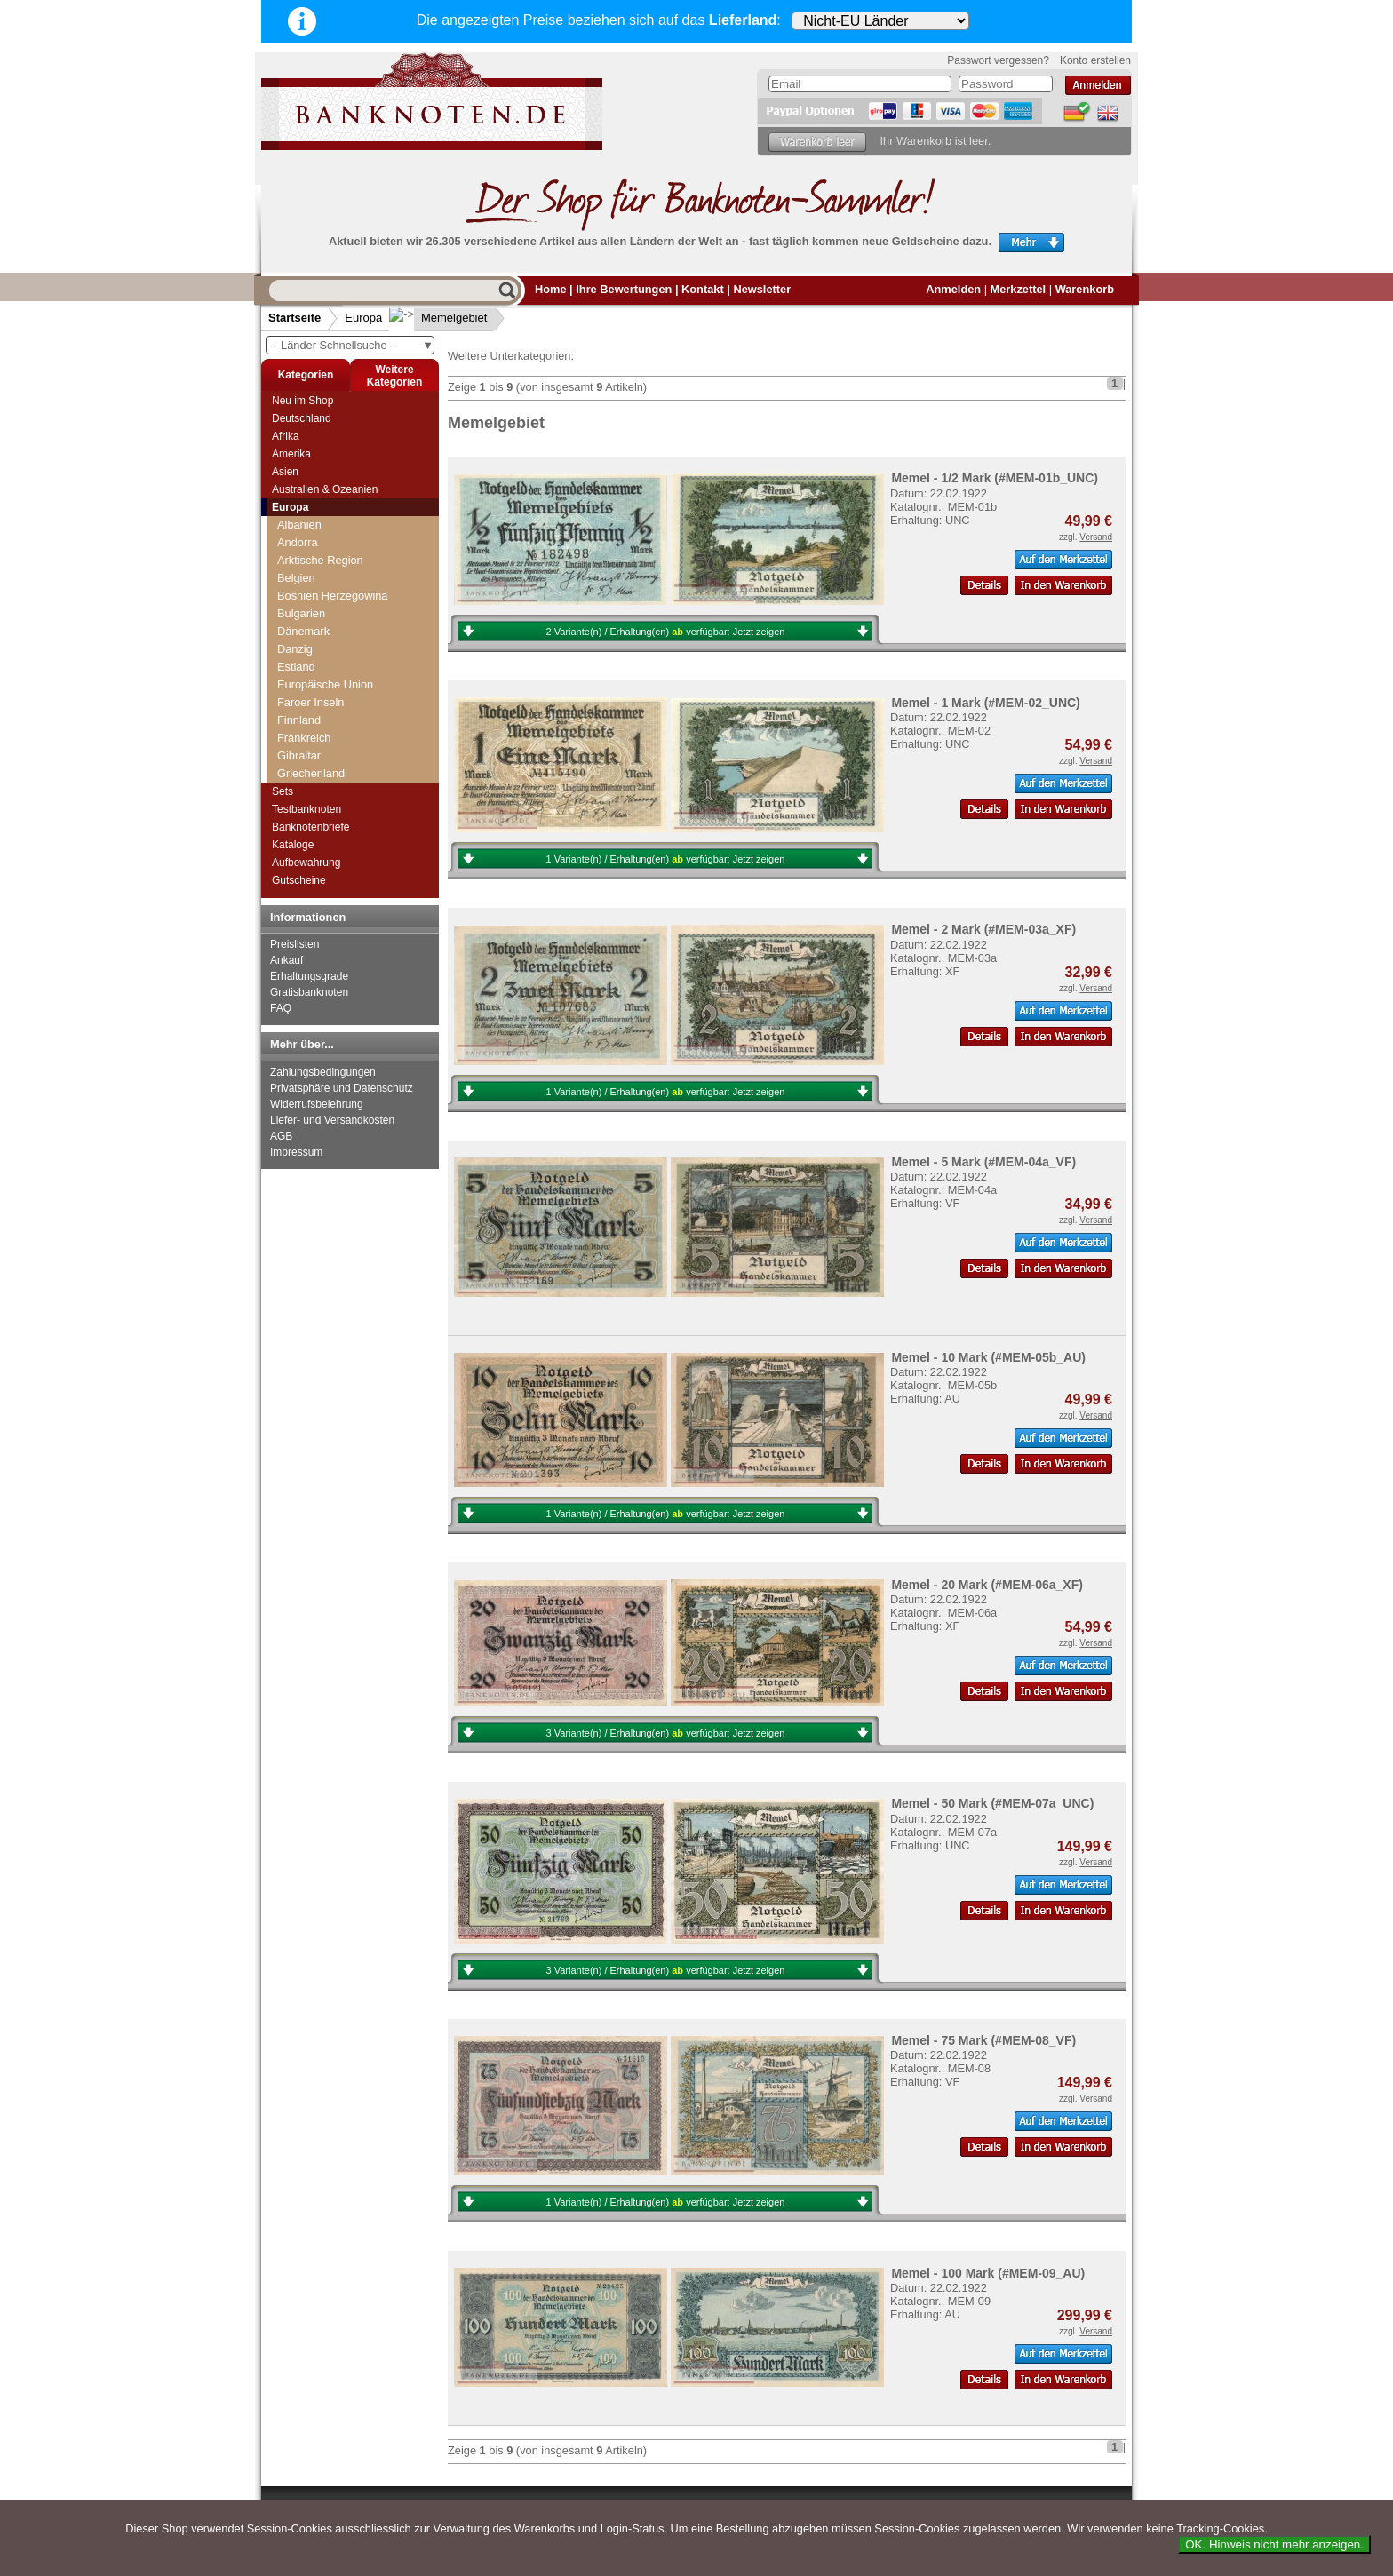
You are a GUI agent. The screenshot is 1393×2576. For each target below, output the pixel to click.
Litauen (295, 640)
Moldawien (304, 728)
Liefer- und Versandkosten (332, 1120)
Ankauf (286, 960)
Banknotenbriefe (310, 827)
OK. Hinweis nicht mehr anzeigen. (1274, 2544)
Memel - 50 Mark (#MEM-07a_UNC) (992, 1803)
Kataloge (293, 845)
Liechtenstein (310, 622)
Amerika (291, 454)
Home (551, 289)
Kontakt (702, 289)
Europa (363, 317)
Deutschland (301, 418)
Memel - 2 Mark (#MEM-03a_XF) (983, 929)
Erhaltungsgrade (309, 976)
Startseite (294, 317)
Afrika (285, 436)
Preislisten (294, 944)
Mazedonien (308, 693)
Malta (291, 675)
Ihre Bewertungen (624, 289)
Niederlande (307, 764)
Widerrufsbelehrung (316, 1104)
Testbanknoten (306, 809)
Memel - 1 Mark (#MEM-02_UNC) (985, 703)
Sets (282, 791)
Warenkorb (1084, 289)
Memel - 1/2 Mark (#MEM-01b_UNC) (994, 478)
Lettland (297, 604)
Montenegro (307, 746)
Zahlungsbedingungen (323, 1072)
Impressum (296, 1152)
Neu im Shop (302, 400)
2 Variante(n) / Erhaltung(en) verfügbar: (665, 631)
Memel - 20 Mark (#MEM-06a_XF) (987, 1585)
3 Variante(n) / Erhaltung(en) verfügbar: (665, 1733)
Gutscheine (299, 880)
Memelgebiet (440, 317)
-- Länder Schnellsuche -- (352, 345)
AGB (281, 1136)
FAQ (280, 1008)
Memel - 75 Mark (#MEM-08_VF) (983, 2040)
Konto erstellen (1095, 60)
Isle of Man (305, 515)
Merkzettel (1019, 289)
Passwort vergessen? (998, 60)
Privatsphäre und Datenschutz (341, 1088)
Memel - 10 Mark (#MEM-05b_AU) (988, 1357)
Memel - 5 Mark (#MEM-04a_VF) (983, 1162)
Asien (285, 471)
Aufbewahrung (306, 862)
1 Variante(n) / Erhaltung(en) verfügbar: (665, 859)
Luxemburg (305, 657)
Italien (292, 533)
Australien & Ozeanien (325, 489)
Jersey (294, 551)
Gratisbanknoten (309, 992)
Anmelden (953, 289)
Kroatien (298, 586)
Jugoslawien (308, 569)
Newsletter (762, 289)
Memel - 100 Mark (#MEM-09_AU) (988, 2273)
